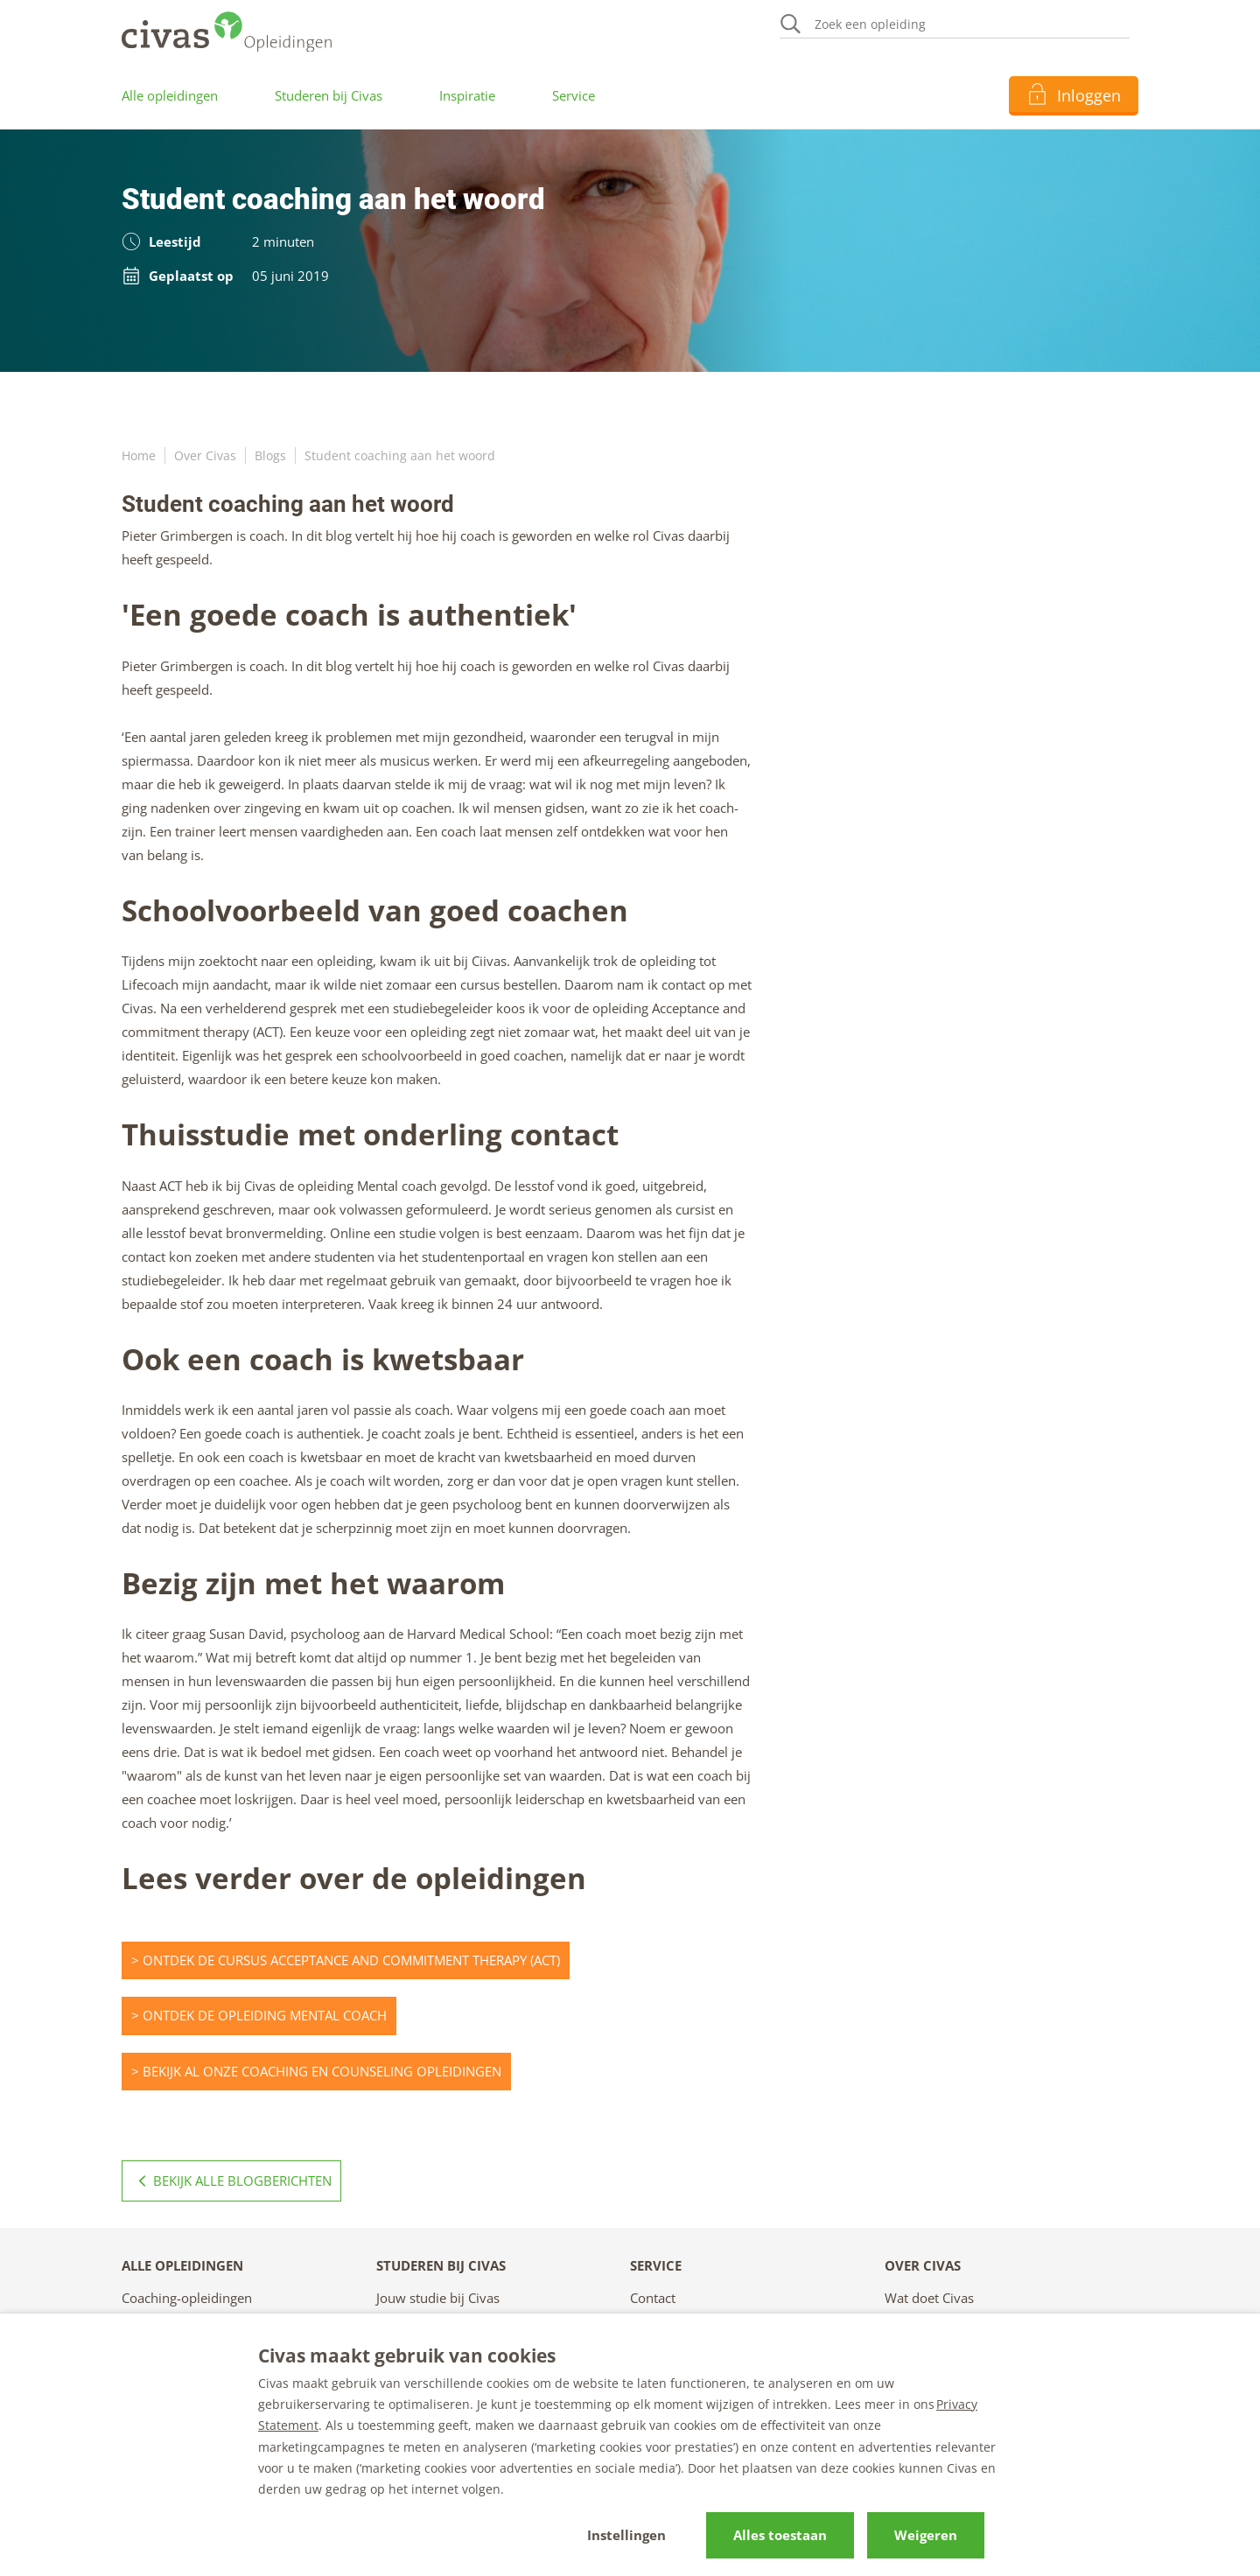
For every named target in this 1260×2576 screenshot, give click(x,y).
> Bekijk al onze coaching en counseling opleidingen (316, 2071)
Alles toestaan (780, 2535)
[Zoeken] (955, 24)
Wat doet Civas (929, 2297)
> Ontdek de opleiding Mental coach (259, 2015)
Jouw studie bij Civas (438, 2297)
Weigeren (925, 2535)
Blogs (270, 455)
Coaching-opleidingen (187, 2297)
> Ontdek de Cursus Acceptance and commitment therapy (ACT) (345, 1960)
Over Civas (205, 455)
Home (139, 455)
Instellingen (626, 2535)
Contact (653, 2297)
